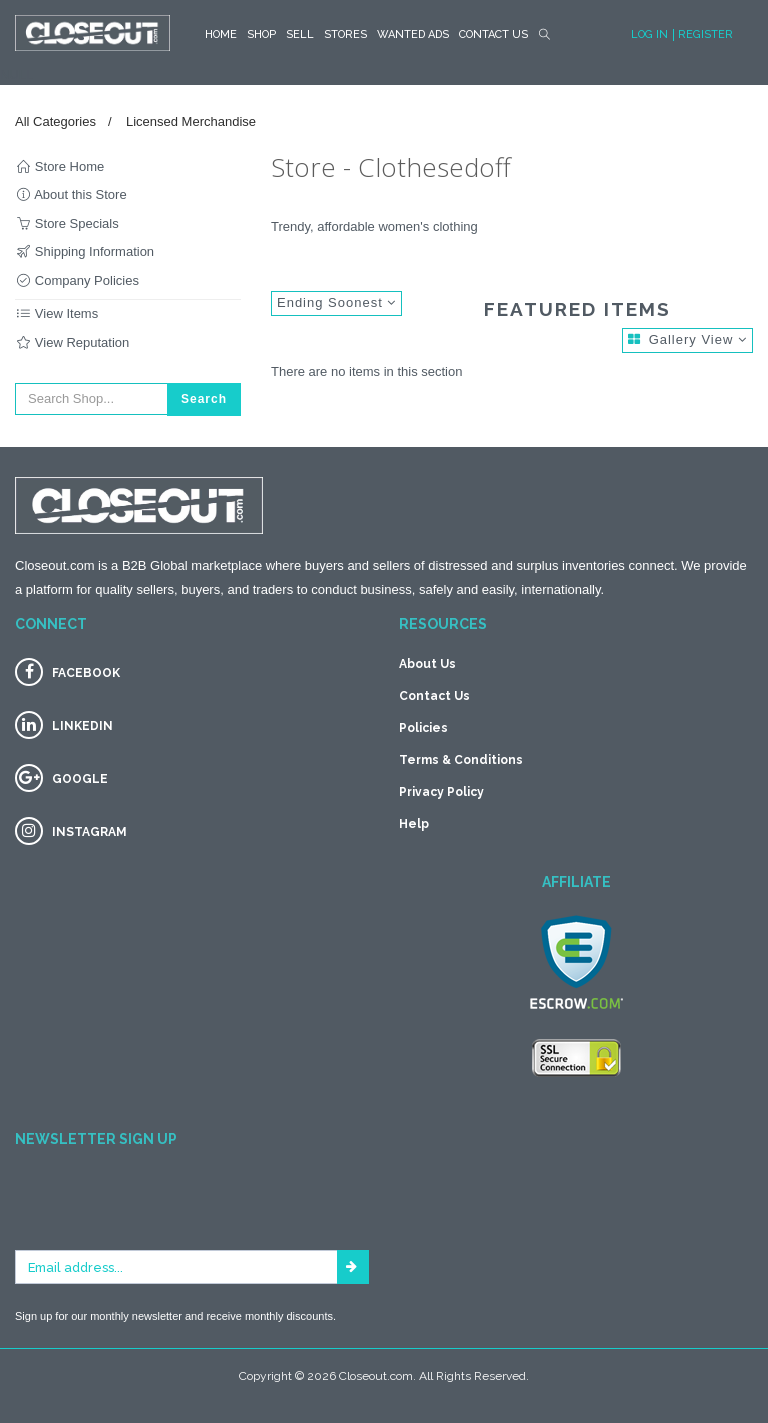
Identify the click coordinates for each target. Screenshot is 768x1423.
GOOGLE (80, 779)
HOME (221, 34)
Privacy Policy (441, 792)
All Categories (55, 121)
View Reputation (72, 342)
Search (204, 399)
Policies (423, 728)
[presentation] (167, 1211)
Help (414, 824)
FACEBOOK (86, 673)
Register (705, 34)
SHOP (261, 34)
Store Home (59, 166)
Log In (649, 34)
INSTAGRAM (89, 832)
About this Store (71, 194)
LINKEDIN (82, 726)
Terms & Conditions (461, 760)
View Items (56, 313)
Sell (300, 34)
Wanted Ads (413, 34)
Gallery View (687, 339)
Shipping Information (84, 251)
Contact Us (493, 34)
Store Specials (67, 223)
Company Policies (77, 280)
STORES (345, 34)
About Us (427, 664)
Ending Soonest (336, 302)
